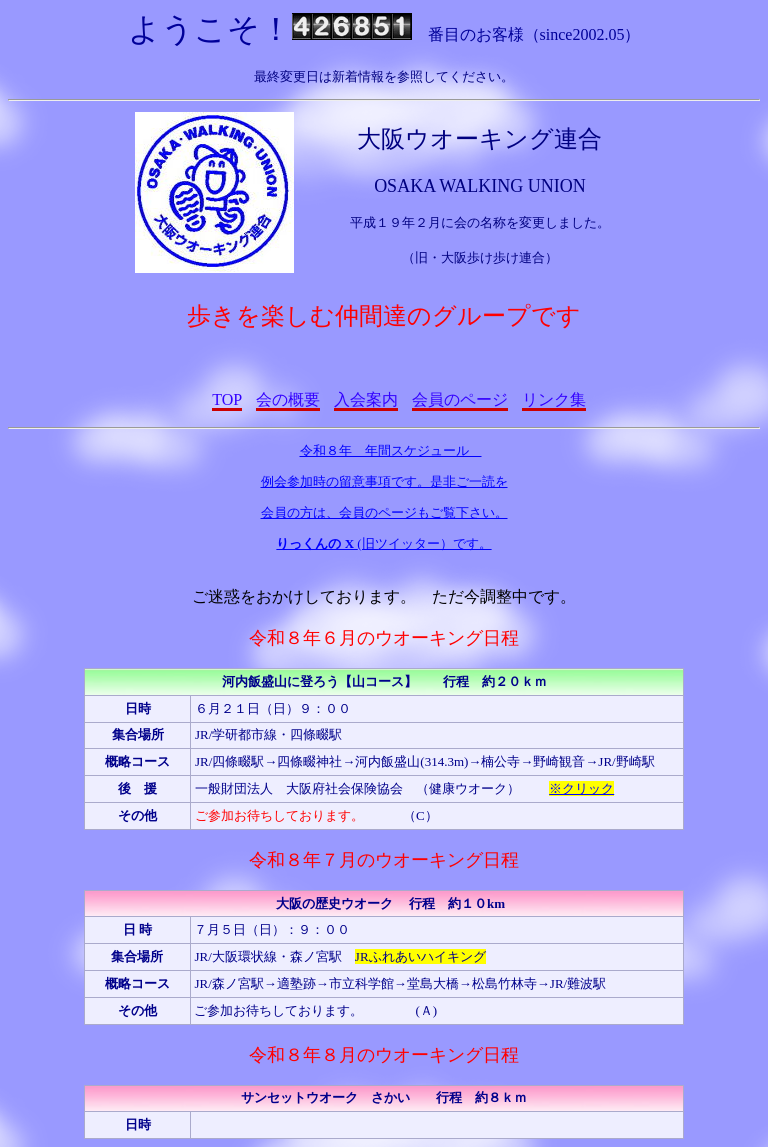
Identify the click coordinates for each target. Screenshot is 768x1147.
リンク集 (554, 399)
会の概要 (288, 399)
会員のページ (460, 399)
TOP (226, 399)
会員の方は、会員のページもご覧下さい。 (384, 512)
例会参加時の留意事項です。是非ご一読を (384, 481)
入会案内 (366, 399)
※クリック (581, 788)
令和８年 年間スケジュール (391, 450)
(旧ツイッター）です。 (383, 543)
